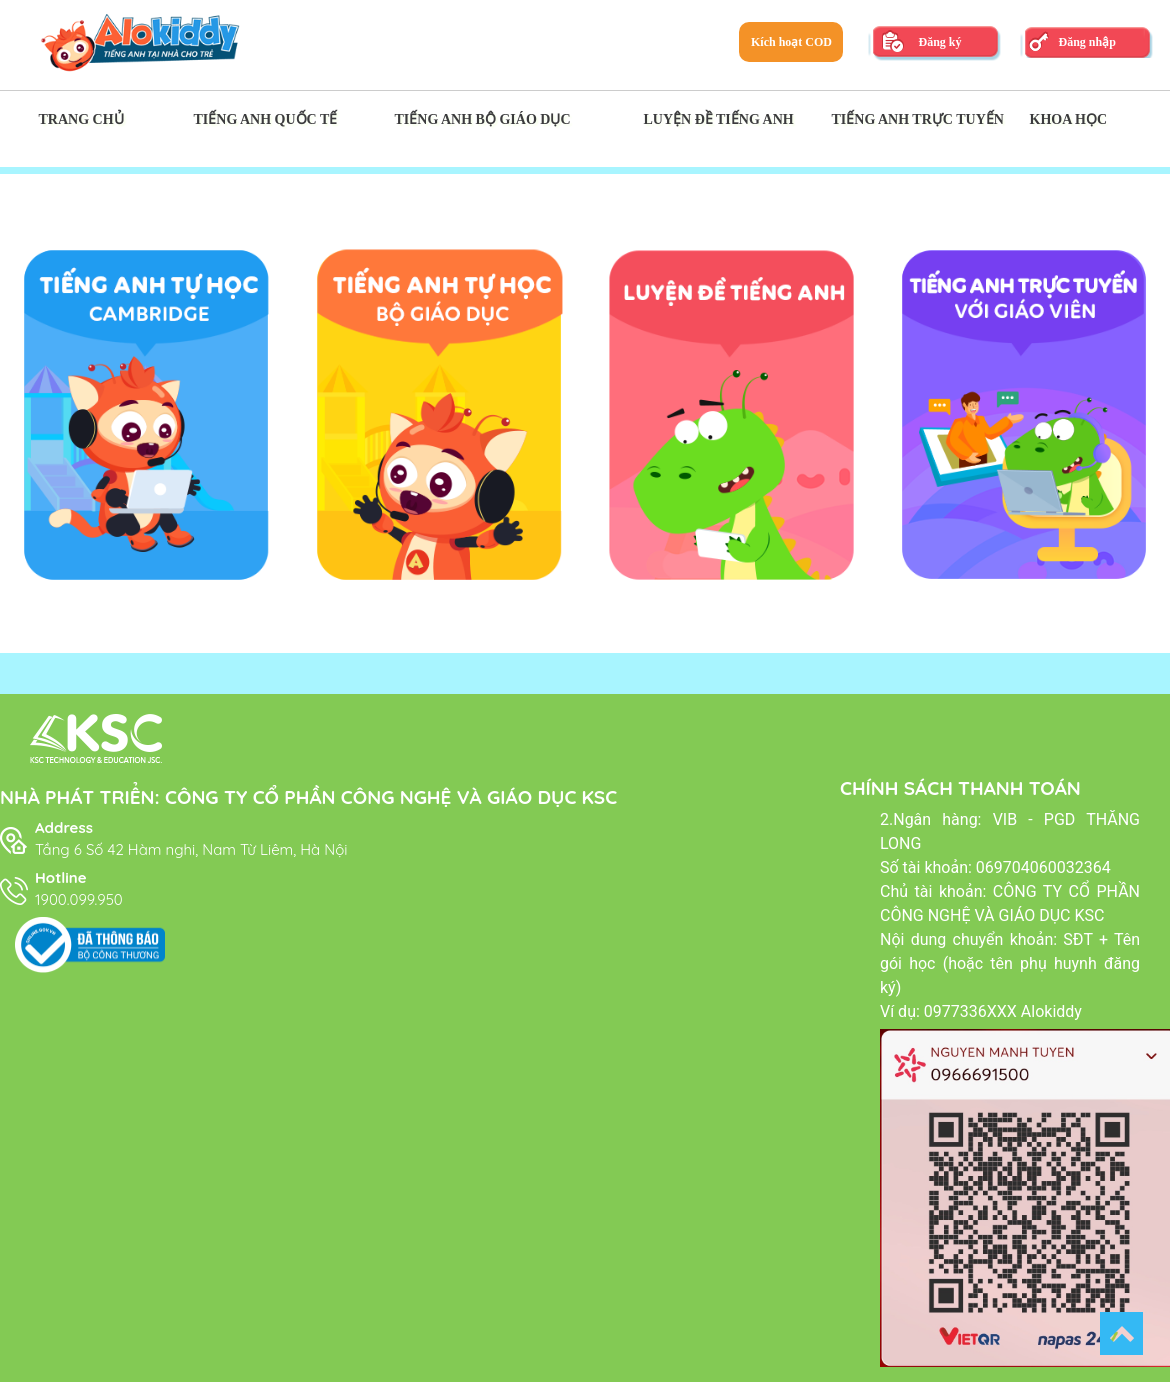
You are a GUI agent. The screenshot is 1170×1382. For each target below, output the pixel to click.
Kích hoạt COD (791, 42)
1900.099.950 (79, 899)
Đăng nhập (1086, 42)
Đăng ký (939, 42)
